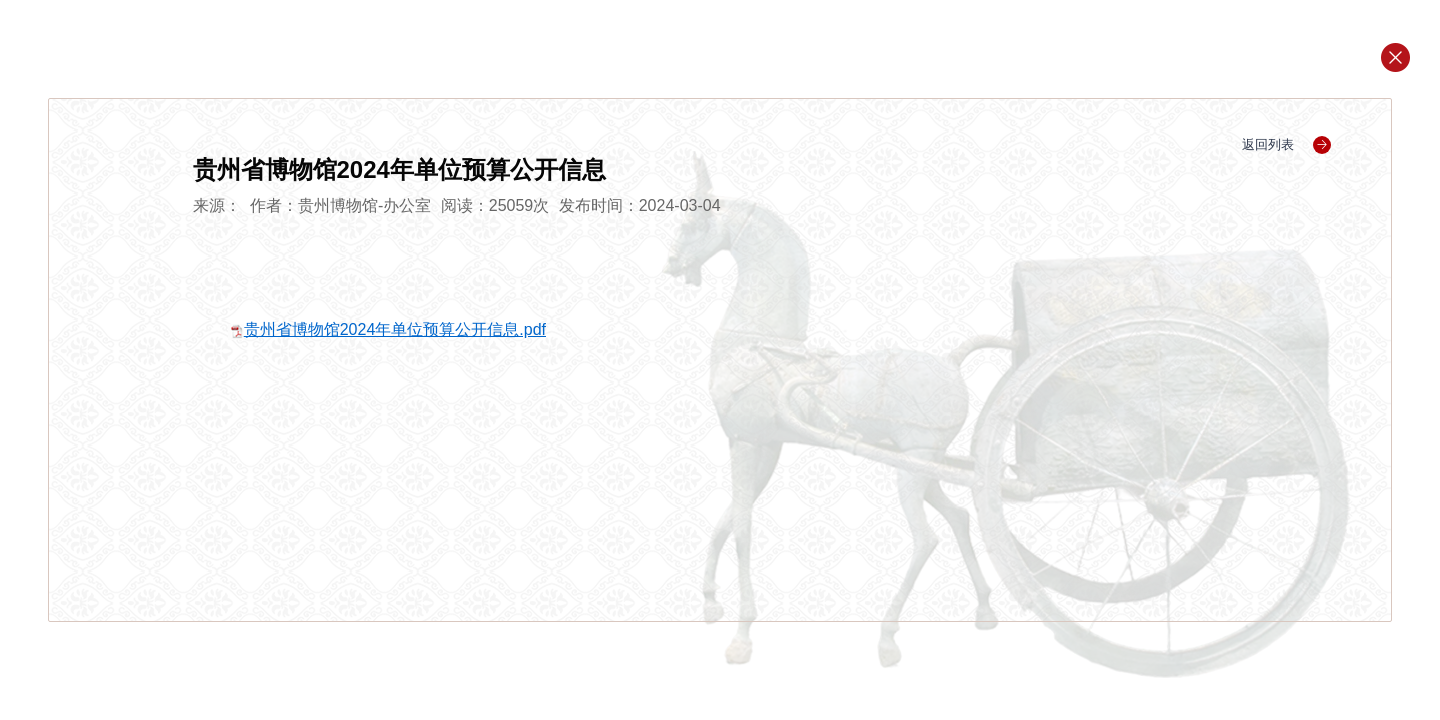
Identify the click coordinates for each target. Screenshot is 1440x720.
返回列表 (1286, 144)
